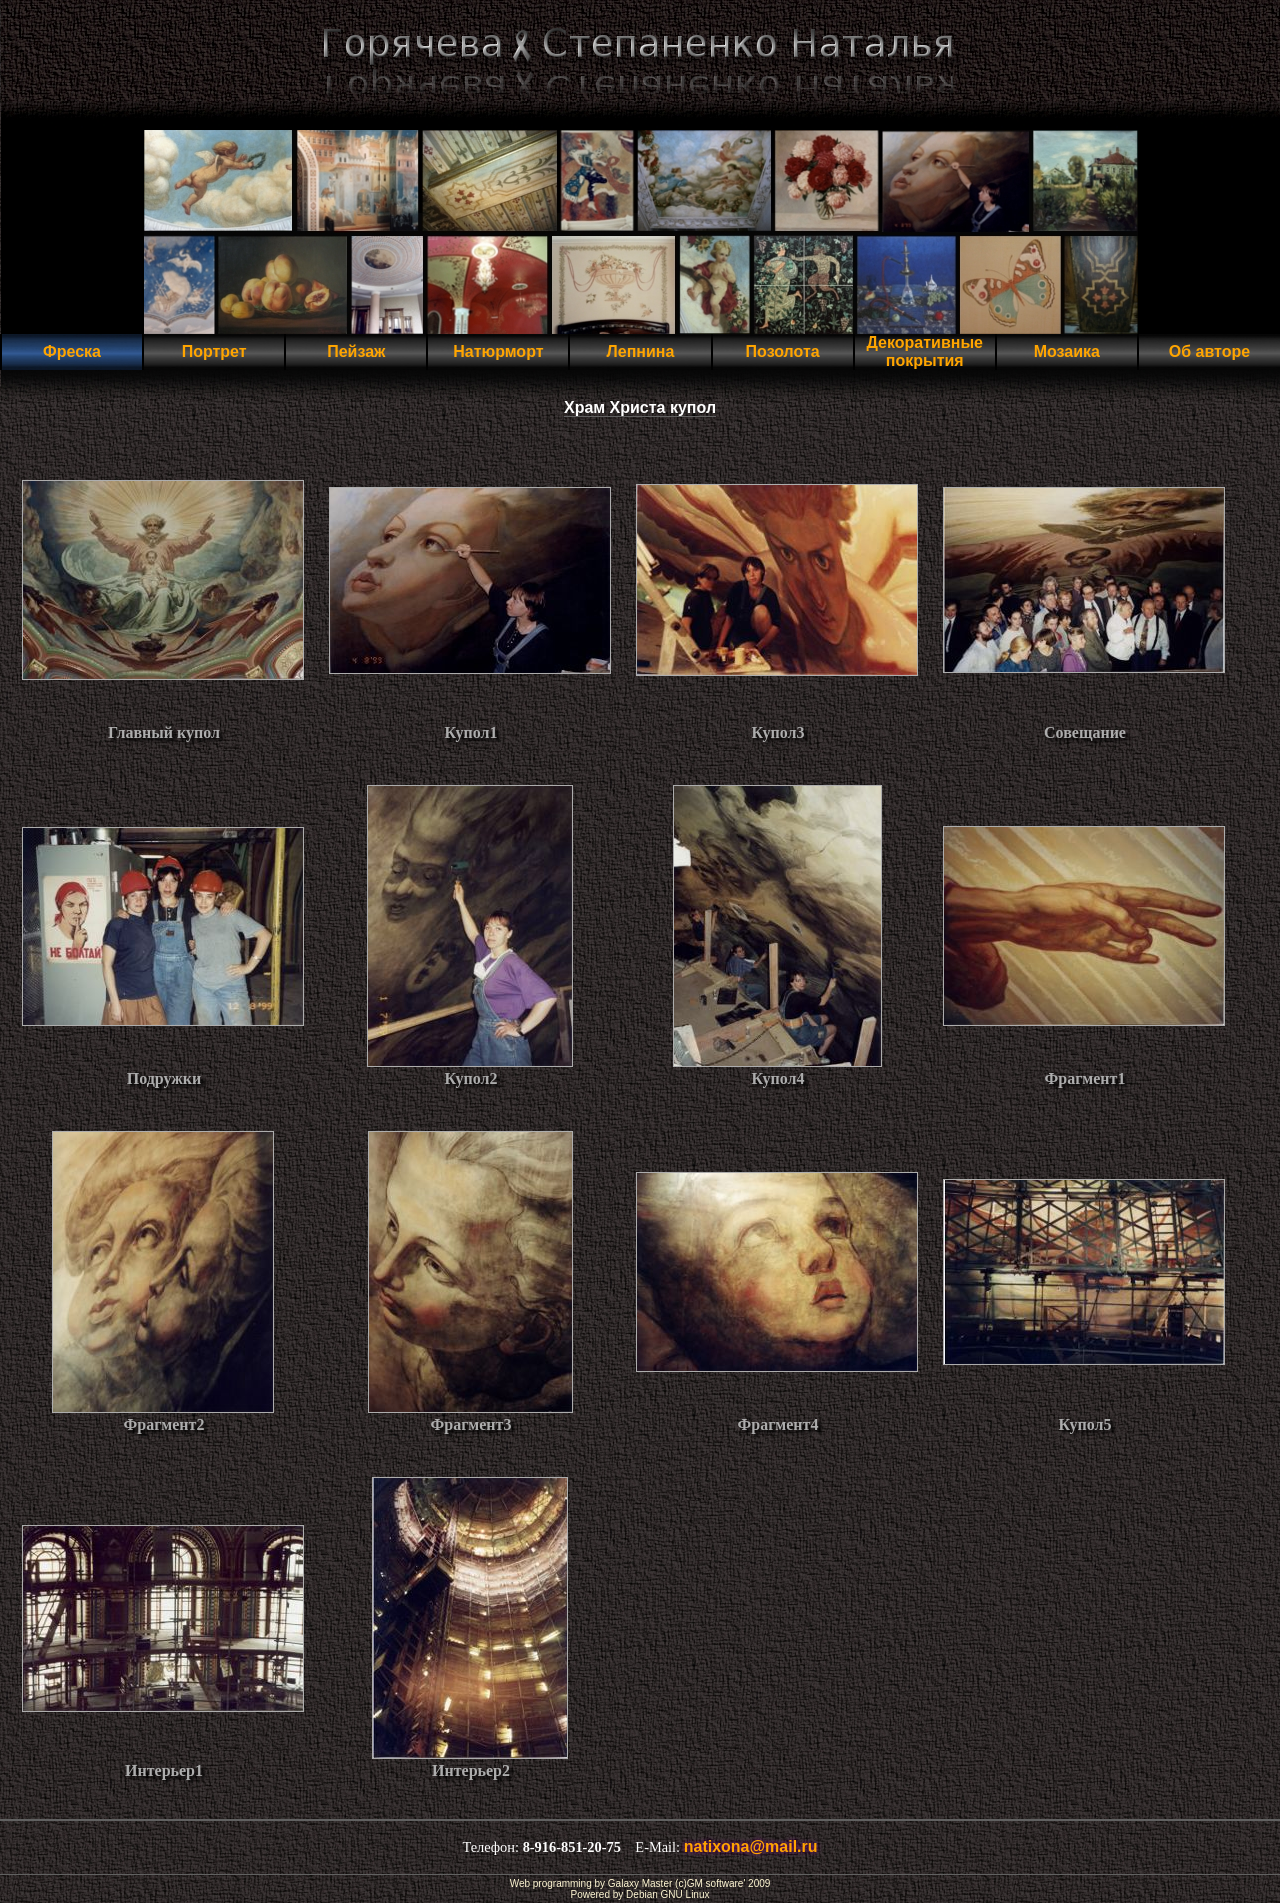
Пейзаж (356, 351)
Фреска (72, 351)
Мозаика (1067, 351)
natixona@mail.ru (751, 1846)
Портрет (214, 351)
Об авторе (1209, 351)
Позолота (783, 351)
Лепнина (641, 351)
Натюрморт (498, 351)
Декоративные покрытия (924, 351)
